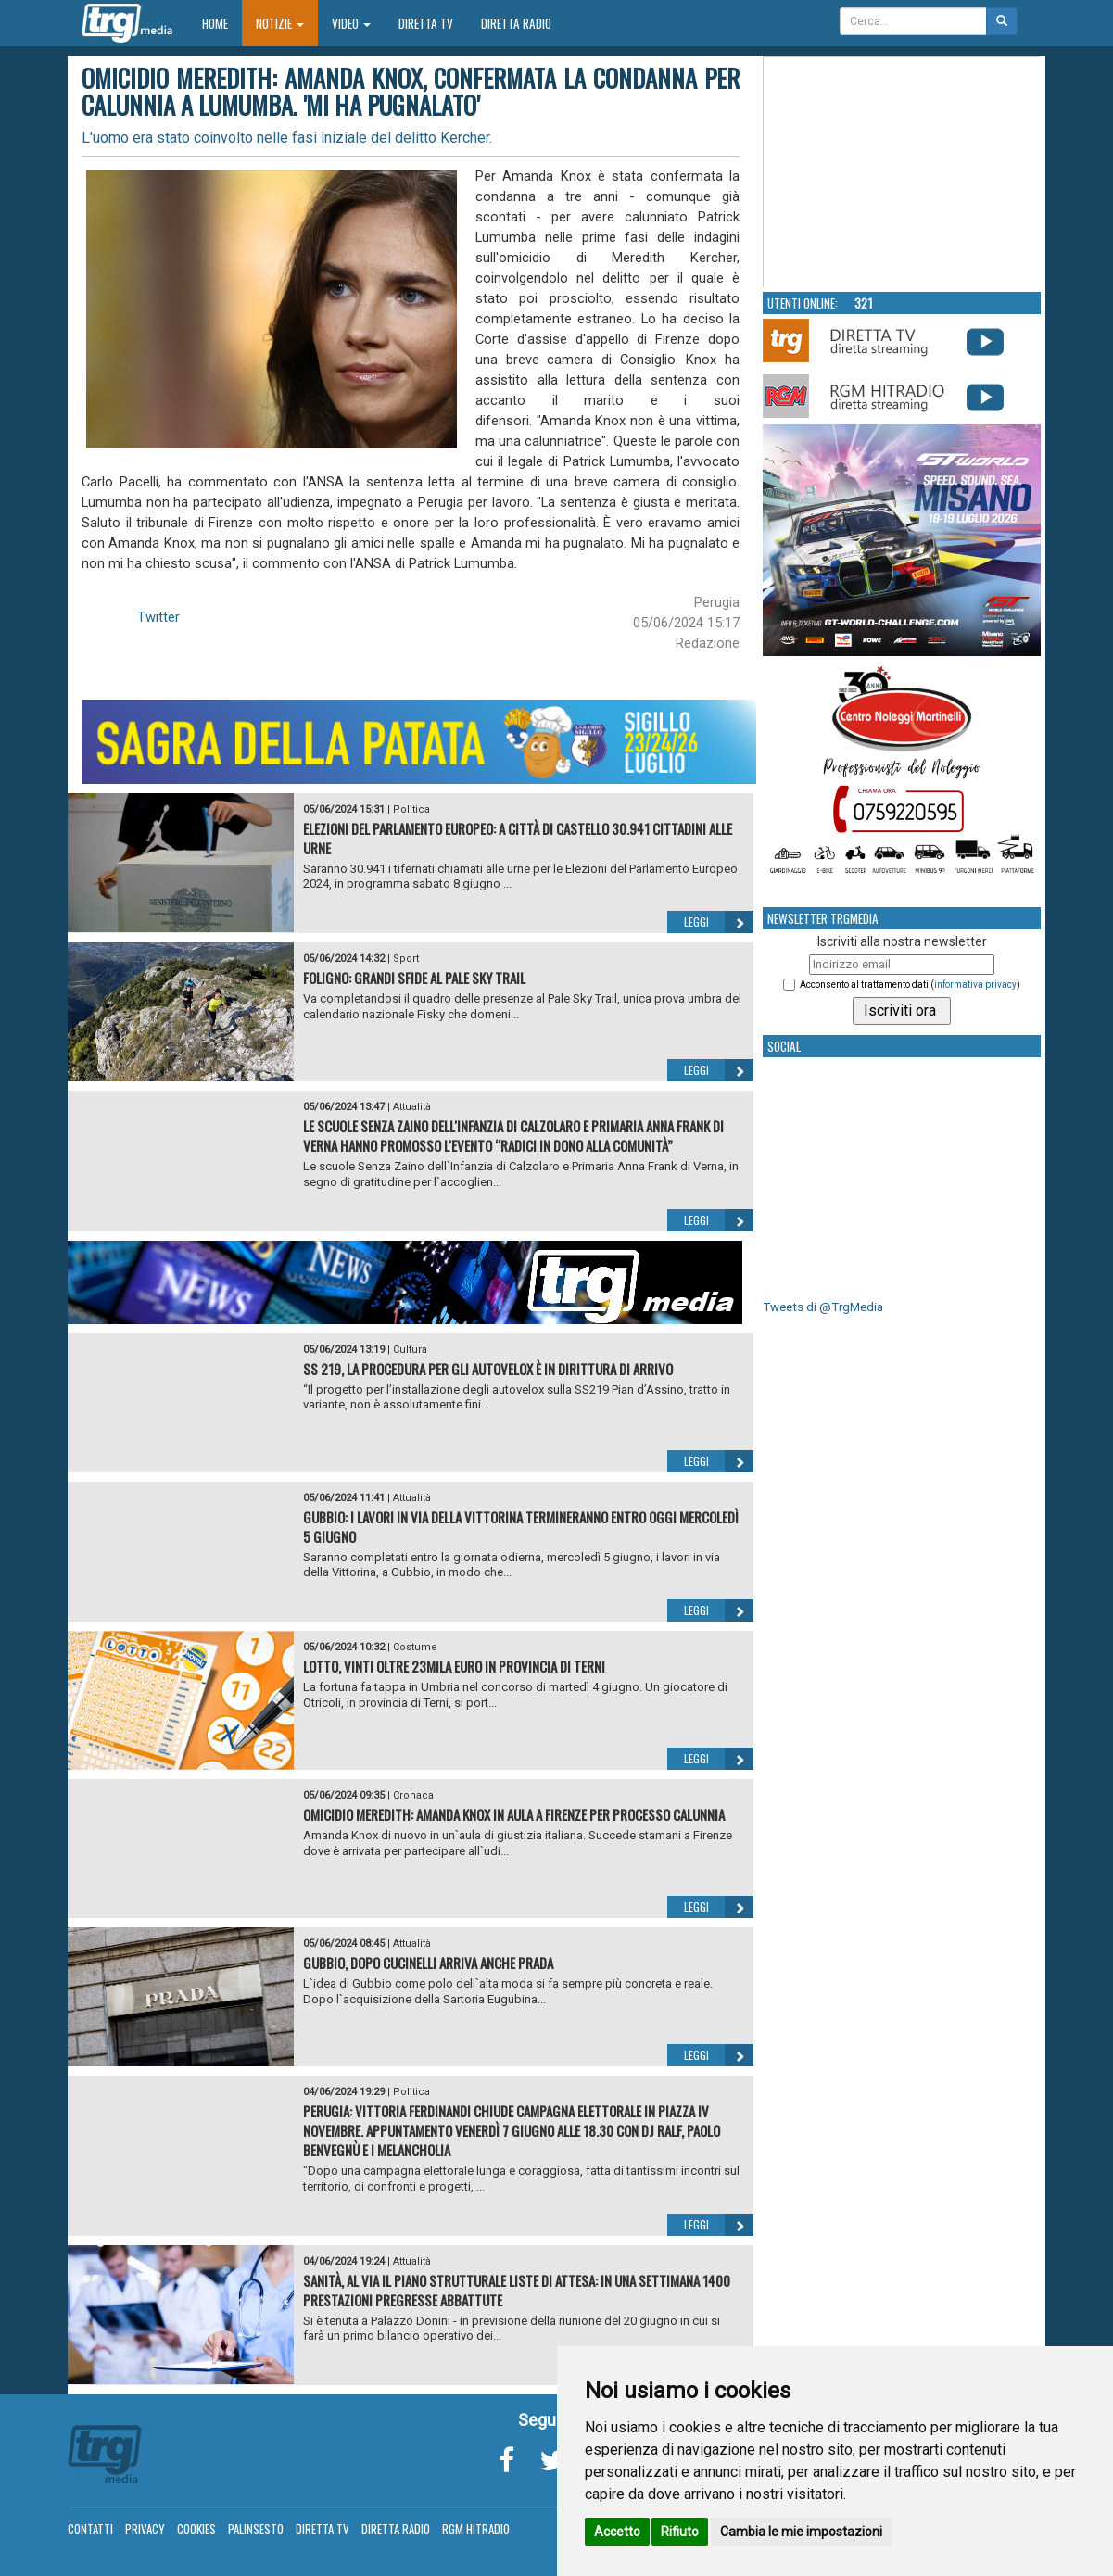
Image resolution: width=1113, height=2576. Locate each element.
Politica (411, 809)
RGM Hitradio (476, 2528)
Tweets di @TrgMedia (823, 1307)
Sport (406, 959)
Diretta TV (425, 23)
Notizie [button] (280, 23)
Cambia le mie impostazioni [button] (801, 2531)
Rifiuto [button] (680, 2531)
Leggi (718, 922)
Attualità (412, 1107)
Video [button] (351, 23)
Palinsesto (256, 2528)
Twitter (158, 617)
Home (222, 22)
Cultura (410, 1350)
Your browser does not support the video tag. (903, 172)
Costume (415, 1647)
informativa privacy (975, 984)
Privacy (145, 2528)
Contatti (90, 2528)
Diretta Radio (516, 23)
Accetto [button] (617, 2531)
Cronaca (413, 1795)
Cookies (196, 2528)
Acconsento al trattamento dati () (910, 984)
